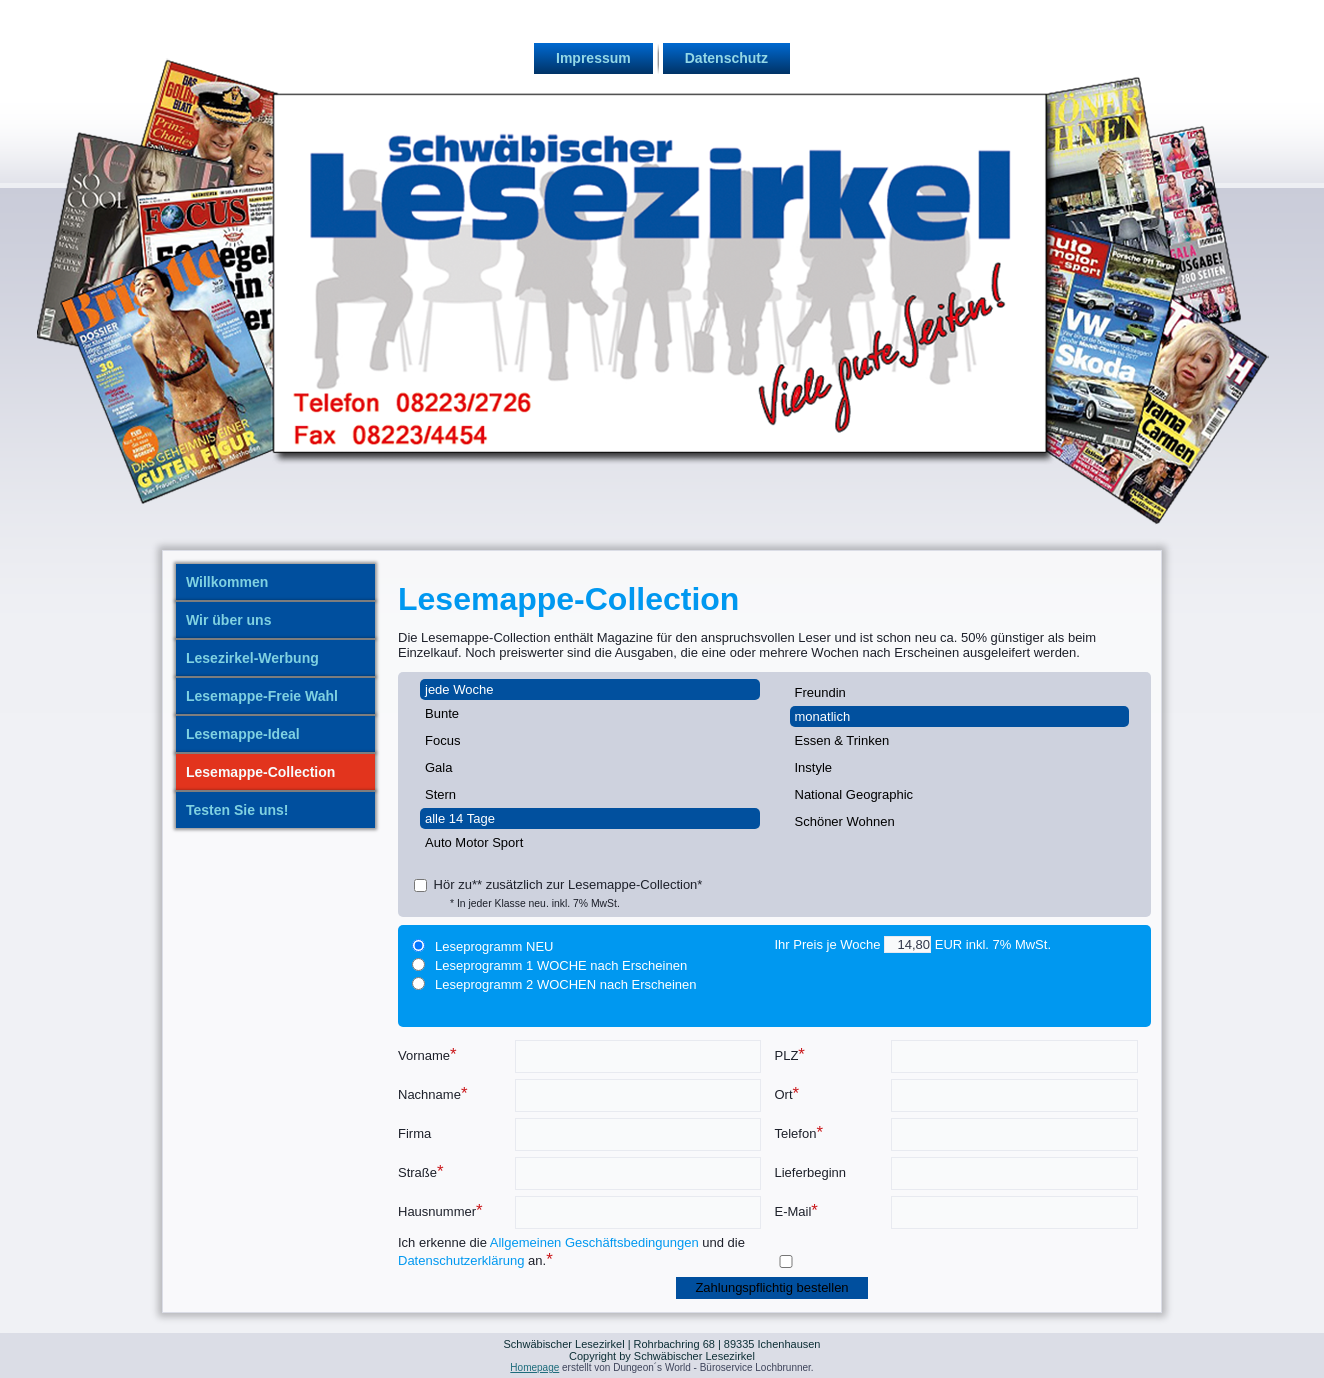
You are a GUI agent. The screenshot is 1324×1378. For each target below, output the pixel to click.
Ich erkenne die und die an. (571, 1252)
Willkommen (227, 582)
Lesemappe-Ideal (243, 734)
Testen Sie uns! (237, 810)
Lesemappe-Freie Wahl (262, 696)
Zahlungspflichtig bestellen (771, 1287)
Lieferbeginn (811, 1172)
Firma (414, 1133)
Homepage (534, 1367)
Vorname (427, 1054)
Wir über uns (228, 620)
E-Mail (796, 1210)
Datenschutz (726, 58)
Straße (421, 1171)
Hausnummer (440, 1210)
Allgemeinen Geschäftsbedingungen (594, 1242)
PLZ (790, 1054)
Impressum (593, 58)
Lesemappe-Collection (260, 772)
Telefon (799, 1132)
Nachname (432, 1093)
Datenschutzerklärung (461, 1260)
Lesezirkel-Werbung (252, 658)
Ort (787, 1093)
